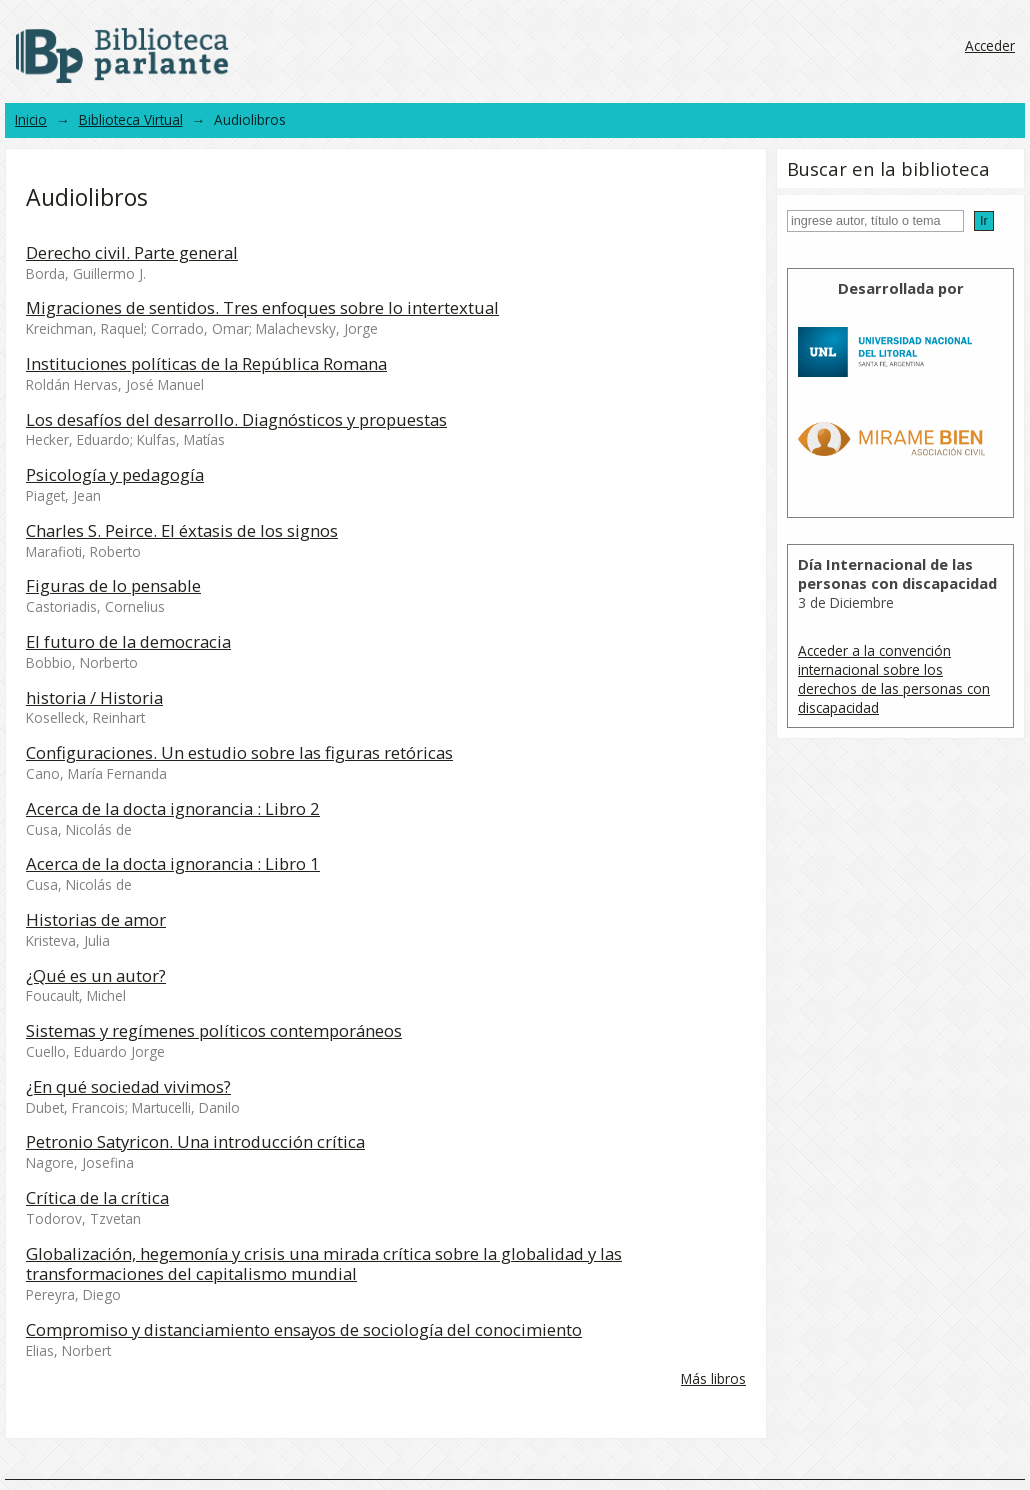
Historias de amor (96, 919)
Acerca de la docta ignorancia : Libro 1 (173, 863)
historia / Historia (94, 697)
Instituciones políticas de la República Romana (206, 363)
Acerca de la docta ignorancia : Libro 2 (173, 808)
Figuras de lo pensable (113, 585)
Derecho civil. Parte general (132, 252)
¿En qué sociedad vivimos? (128, 1086)
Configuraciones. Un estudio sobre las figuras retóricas (239, 752)
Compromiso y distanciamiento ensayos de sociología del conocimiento (304, 1329)
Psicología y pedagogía (115, 474)
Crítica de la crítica (97, 1197)
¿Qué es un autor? (96, 975)
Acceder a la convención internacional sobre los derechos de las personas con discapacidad (894, 679)
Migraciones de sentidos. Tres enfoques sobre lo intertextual (262, 307)
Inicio (31, 119)
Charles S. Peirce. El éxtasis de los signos (182, 530)
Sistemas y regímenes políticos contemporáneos (214, 1030)
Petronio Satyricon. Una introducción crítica (195, 1141)
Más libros (713, 1378)
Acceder (990, 45)
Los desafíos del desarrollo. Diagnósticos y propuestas (236, 419)
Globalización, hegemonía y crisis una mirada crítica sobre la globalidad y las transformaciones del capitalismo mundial (324, 1264)
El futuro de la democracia (128, 641)
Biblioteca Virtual (131, 119)
